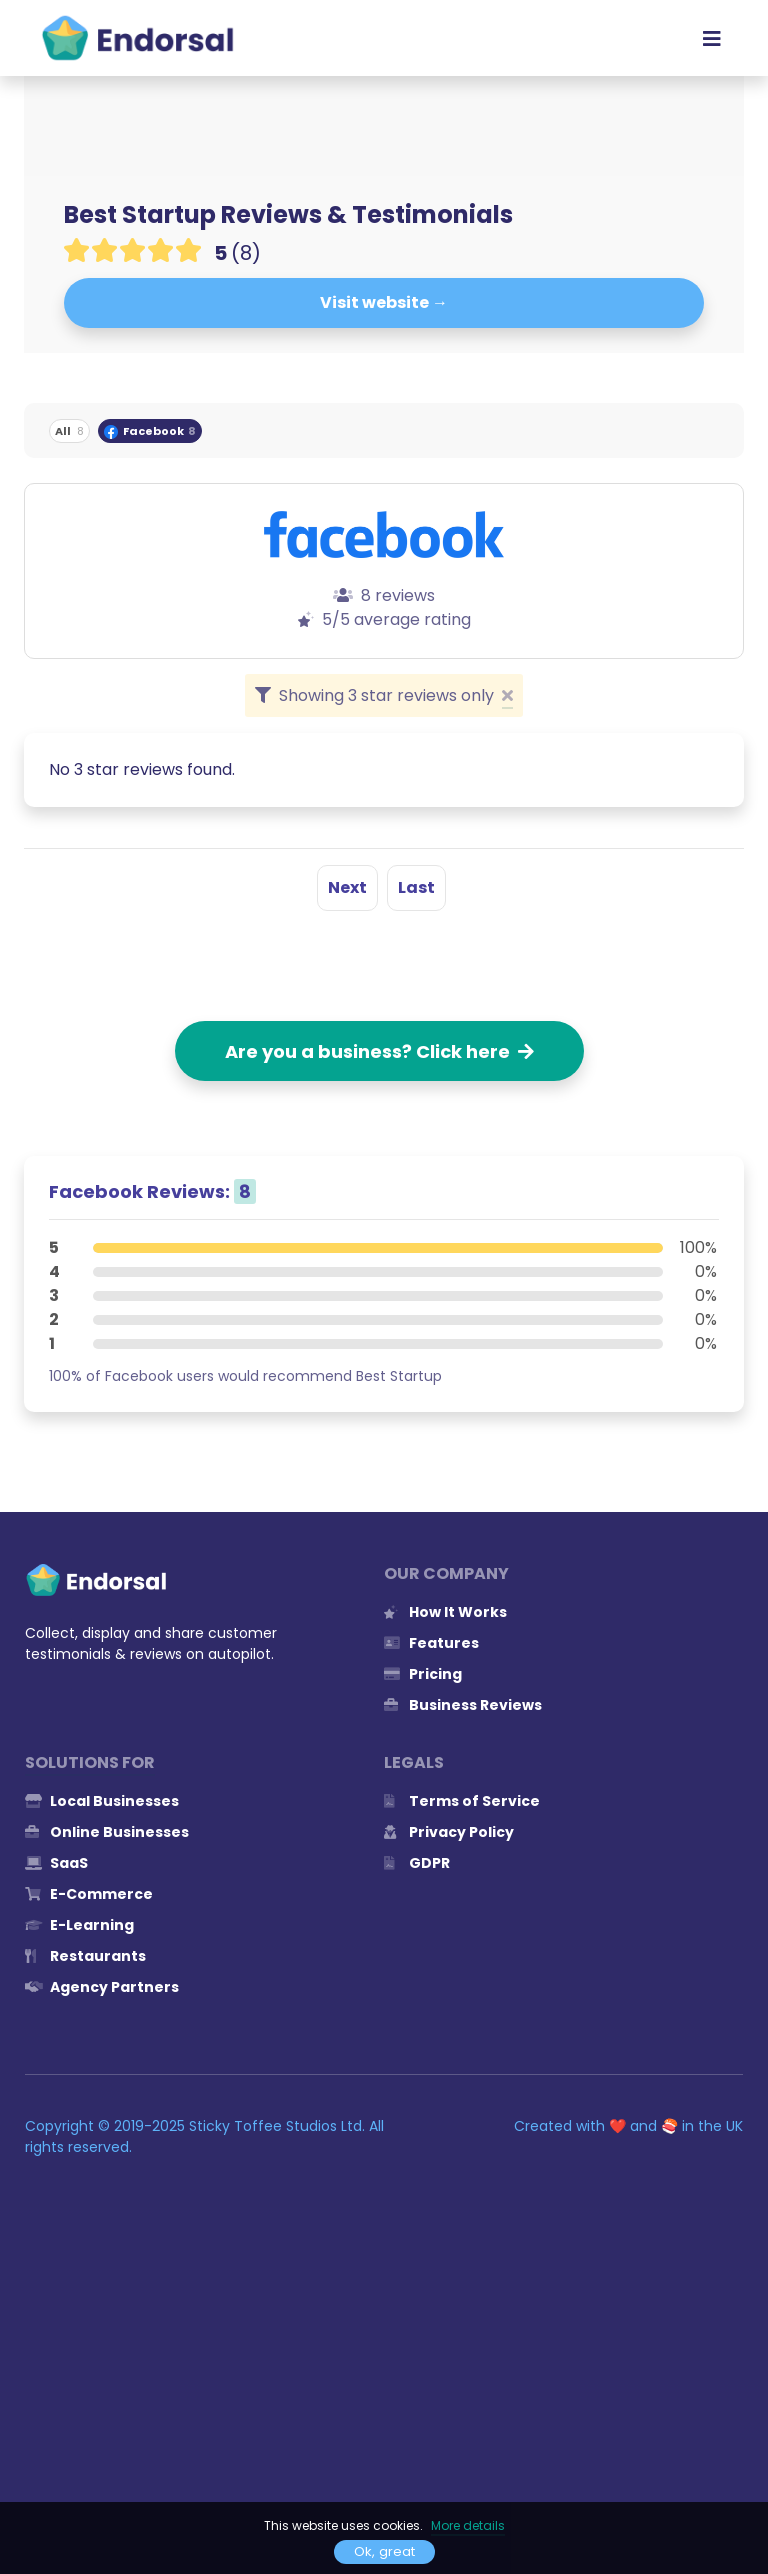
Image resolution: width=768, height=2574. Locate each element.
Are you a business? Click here (379, 1051)
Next (347, 887)
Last (416, 887)
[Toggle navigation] (712, 38)
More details (468, 2525)
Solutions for (90, 1762)
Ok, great (384, 2551)
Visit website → (384, 302)
